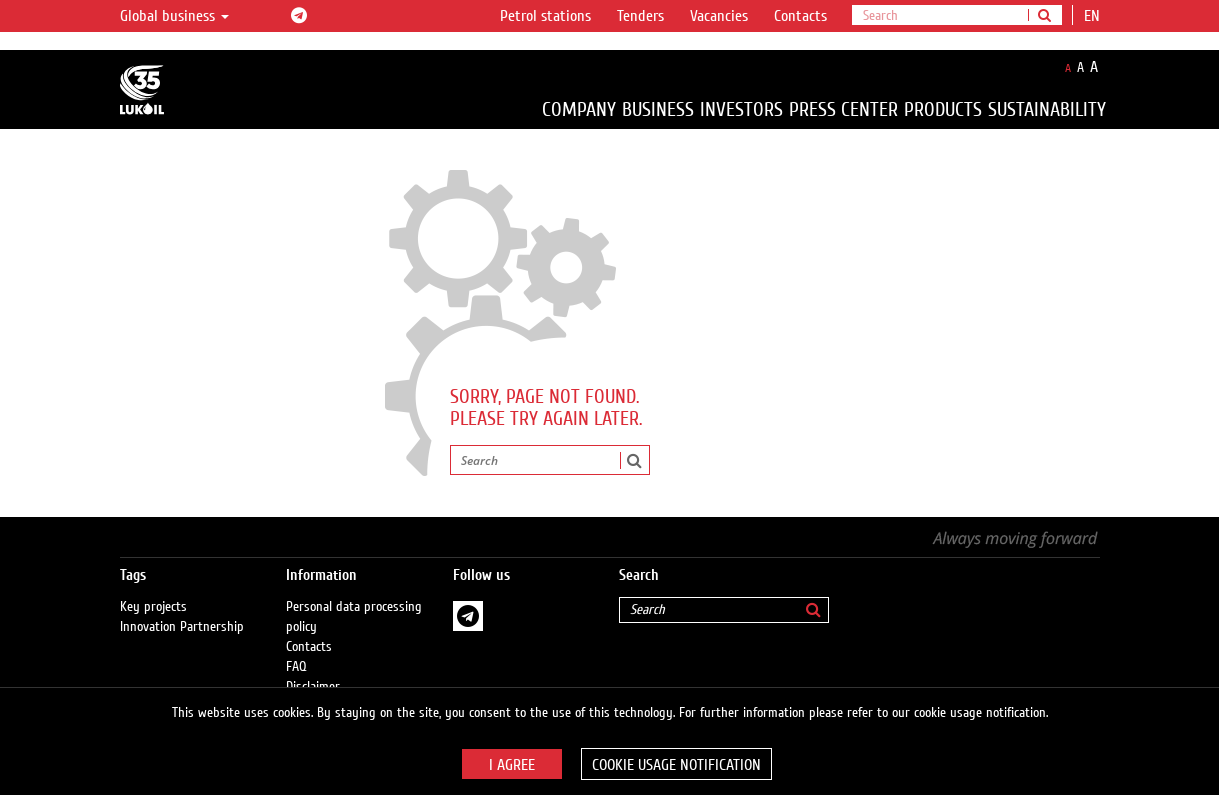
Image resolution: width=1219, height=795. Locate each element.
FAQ (296, 667)
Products (943, 109)
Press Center (843, 109)
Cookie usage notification (676, 765)
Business (658, 109)
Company (579, 109)
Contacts (800, 16)
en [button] (1094, 16)
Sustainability (1047, 109)
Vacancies (719, 16)
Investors (741, 109)
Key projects (153, 607)
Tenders (640, 16)
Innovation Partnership (182, 627)
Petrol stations (545, 16)
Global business (174, 16)
